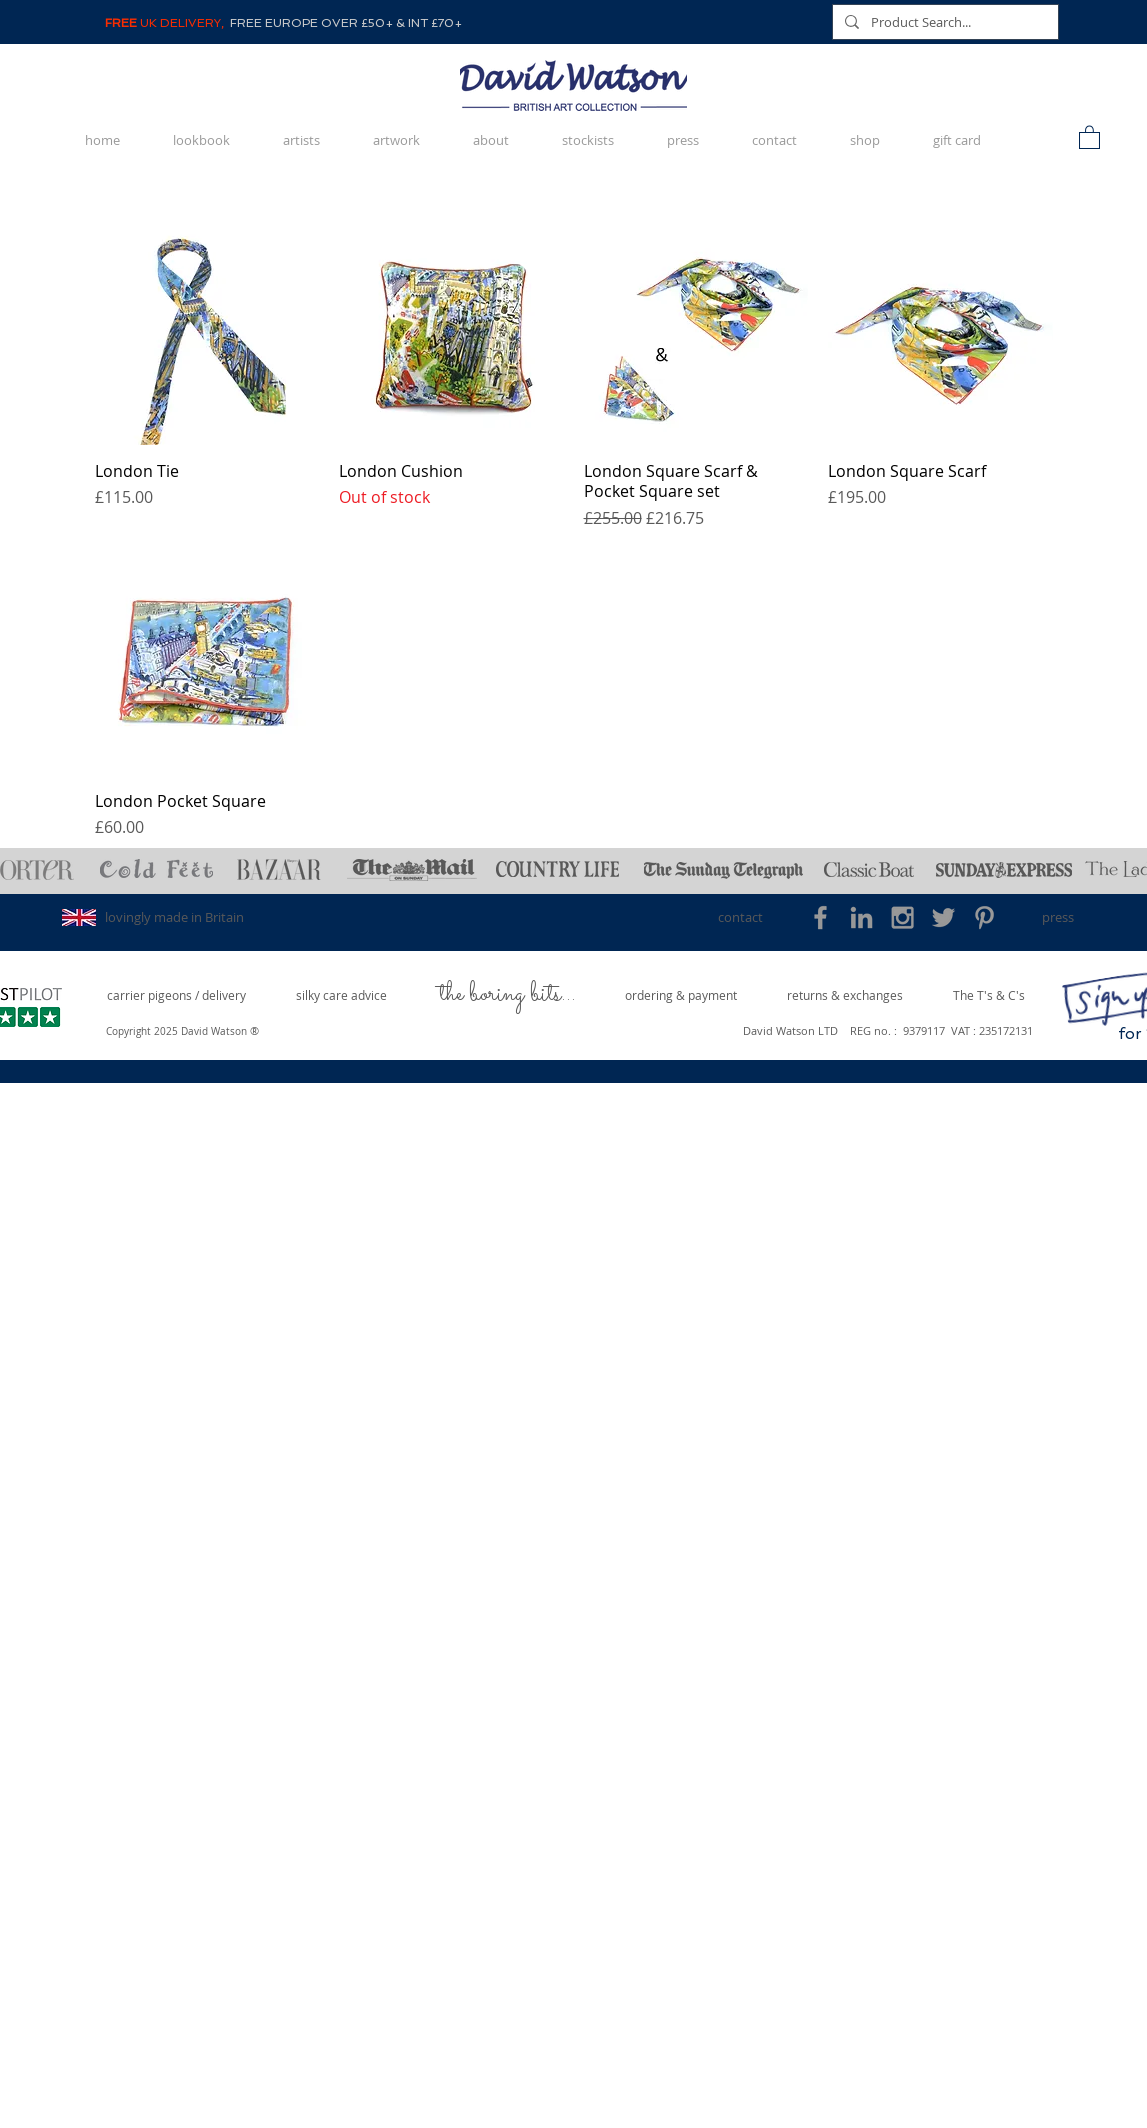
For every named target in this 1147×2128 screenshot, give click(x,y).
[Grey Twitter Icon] (943, 917)
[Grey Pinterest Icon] (984, 917)
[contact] (740, 917)
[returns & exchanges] (845, 995)
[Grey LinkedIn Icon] (861, 917)
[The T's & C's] (989, 995)
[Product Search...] (943, 22)
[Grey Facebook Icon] (820, 917)
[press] (1058, 917)
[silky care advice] (342, 995)
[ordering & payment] (681, 995)
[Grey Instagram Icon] (902, 917)
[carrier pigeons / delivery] (176, 995)
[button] (1089, 136)
